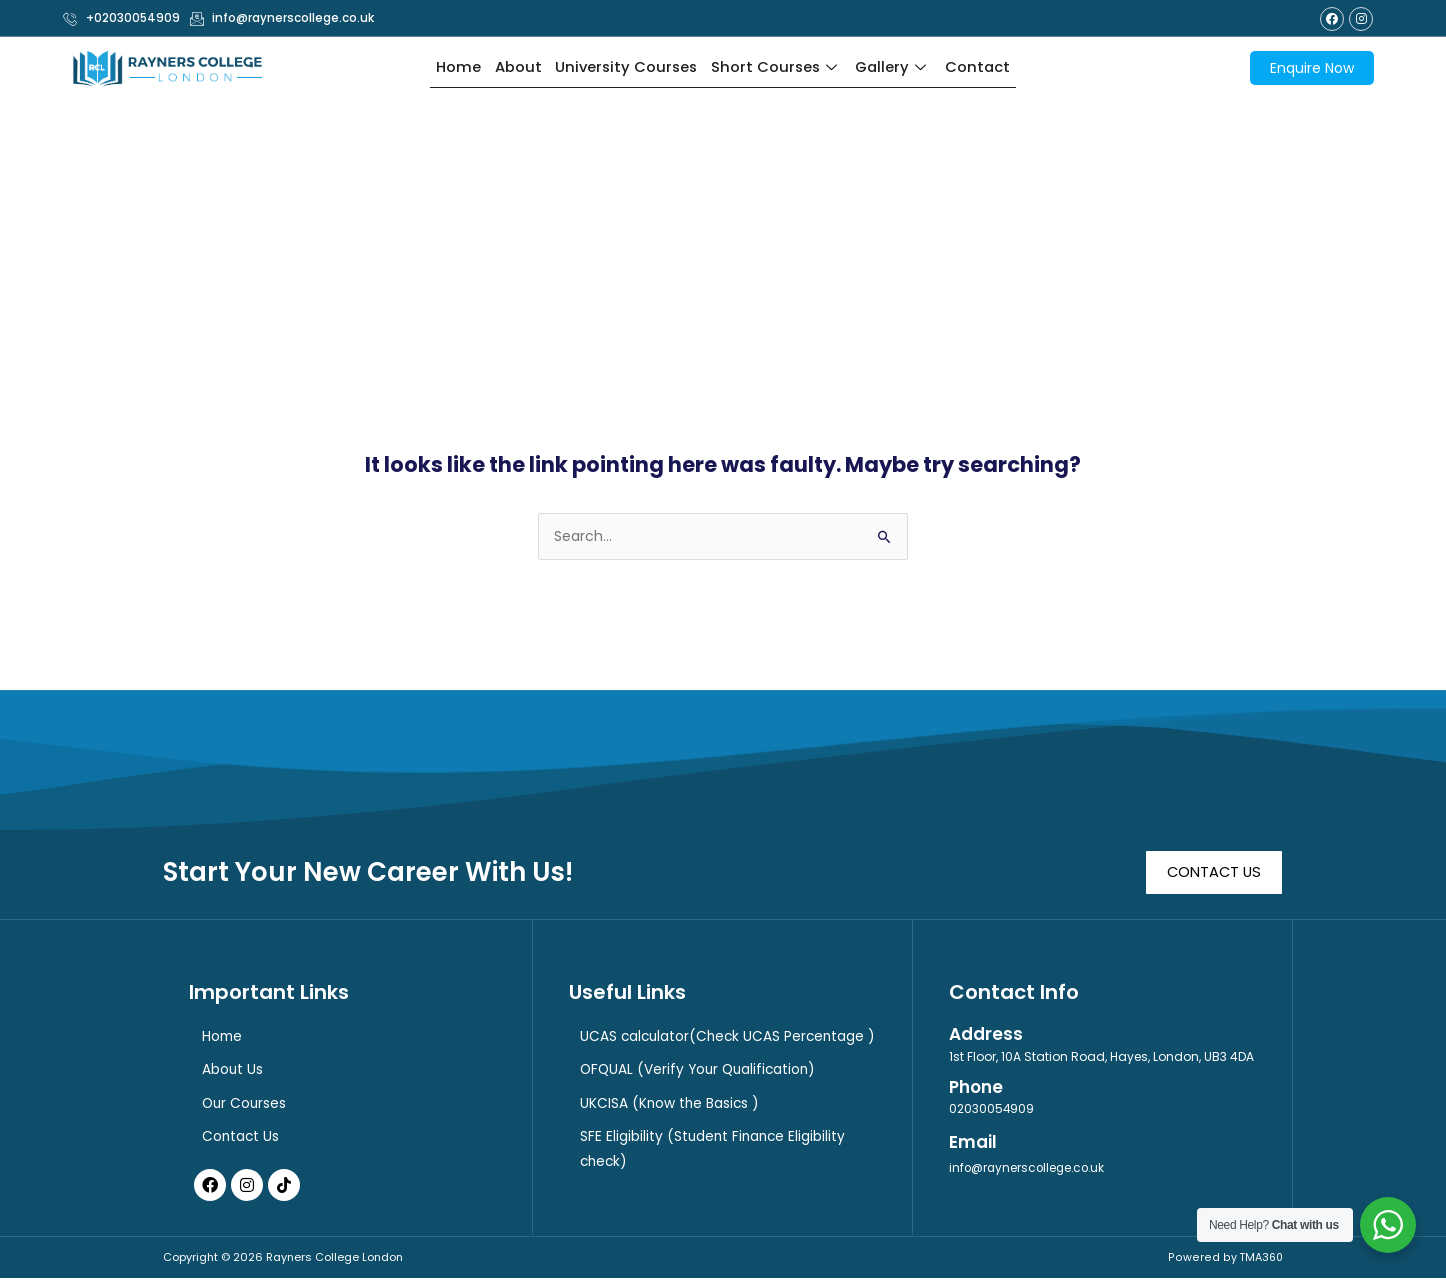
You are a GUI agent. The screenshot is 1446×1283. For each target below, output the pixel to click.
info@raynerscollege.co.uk (1030, 1170)
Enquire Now (1312, 68)
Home (453, 67)
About (513, 67)
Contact (983, 67)
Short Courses (777, 67)
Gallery (897, 67)
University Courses (624, 67)
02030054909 (992, 1110)
